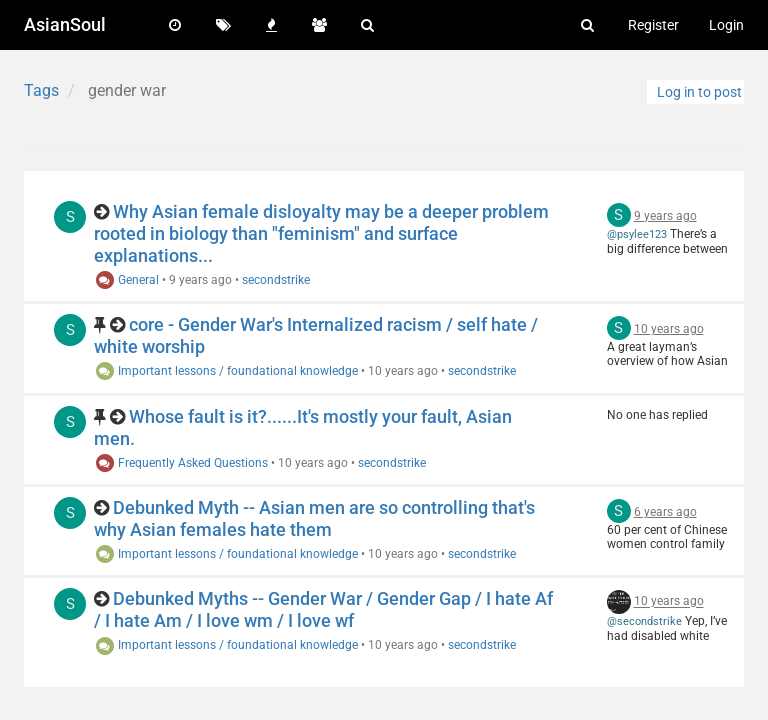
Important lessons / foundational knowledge (226, 371)
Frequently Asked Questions (181, 463)
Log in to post (699, 92)
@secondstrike (644, 621)
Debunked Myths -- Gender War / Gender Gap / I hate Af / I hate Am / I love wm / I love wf (323, 609)
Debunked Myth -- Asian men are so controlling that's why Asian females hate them (314, 518)
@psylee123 (637, 234)
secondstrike (276, 280)
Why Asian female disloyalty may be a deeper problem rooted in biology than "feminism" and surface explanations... (321, 233)
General (126, 280)
